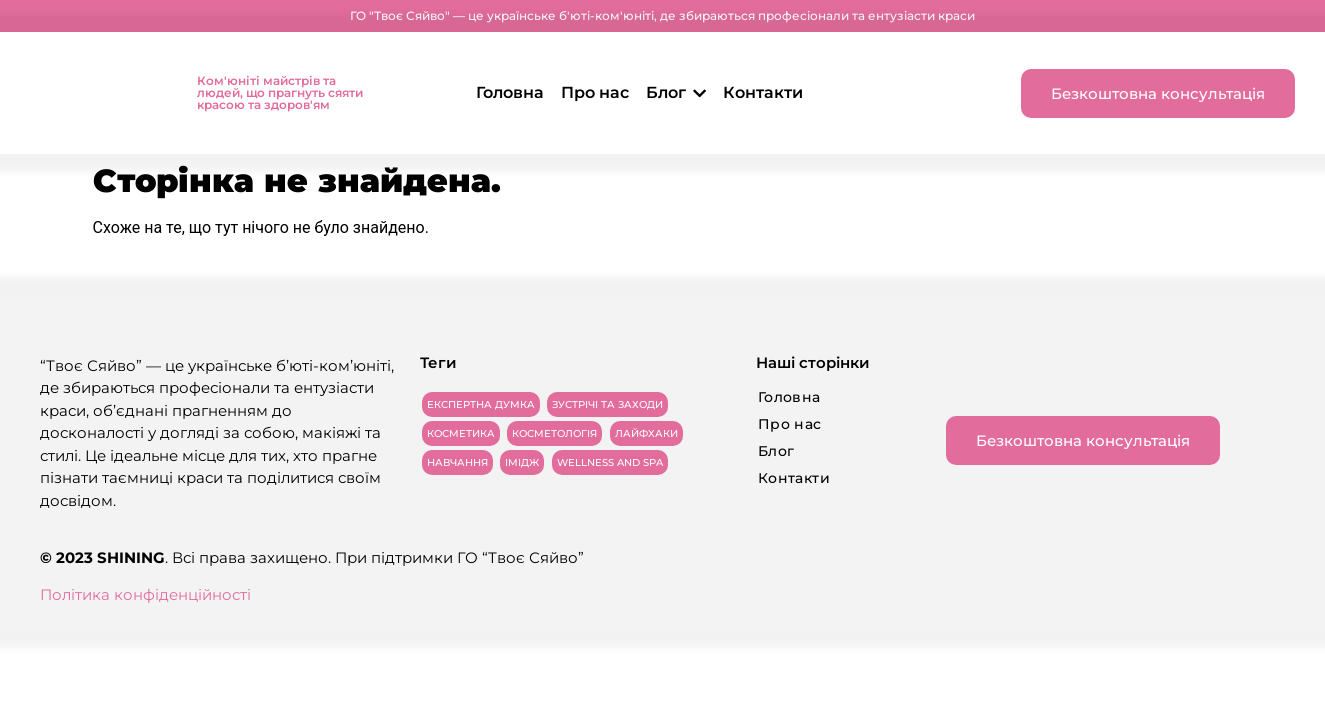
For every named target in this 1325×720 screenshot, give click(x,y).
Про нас (595, 92)
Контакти (763, 92)
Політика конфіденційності (145, 594)
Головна (510, 92)
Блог (676, 92)
